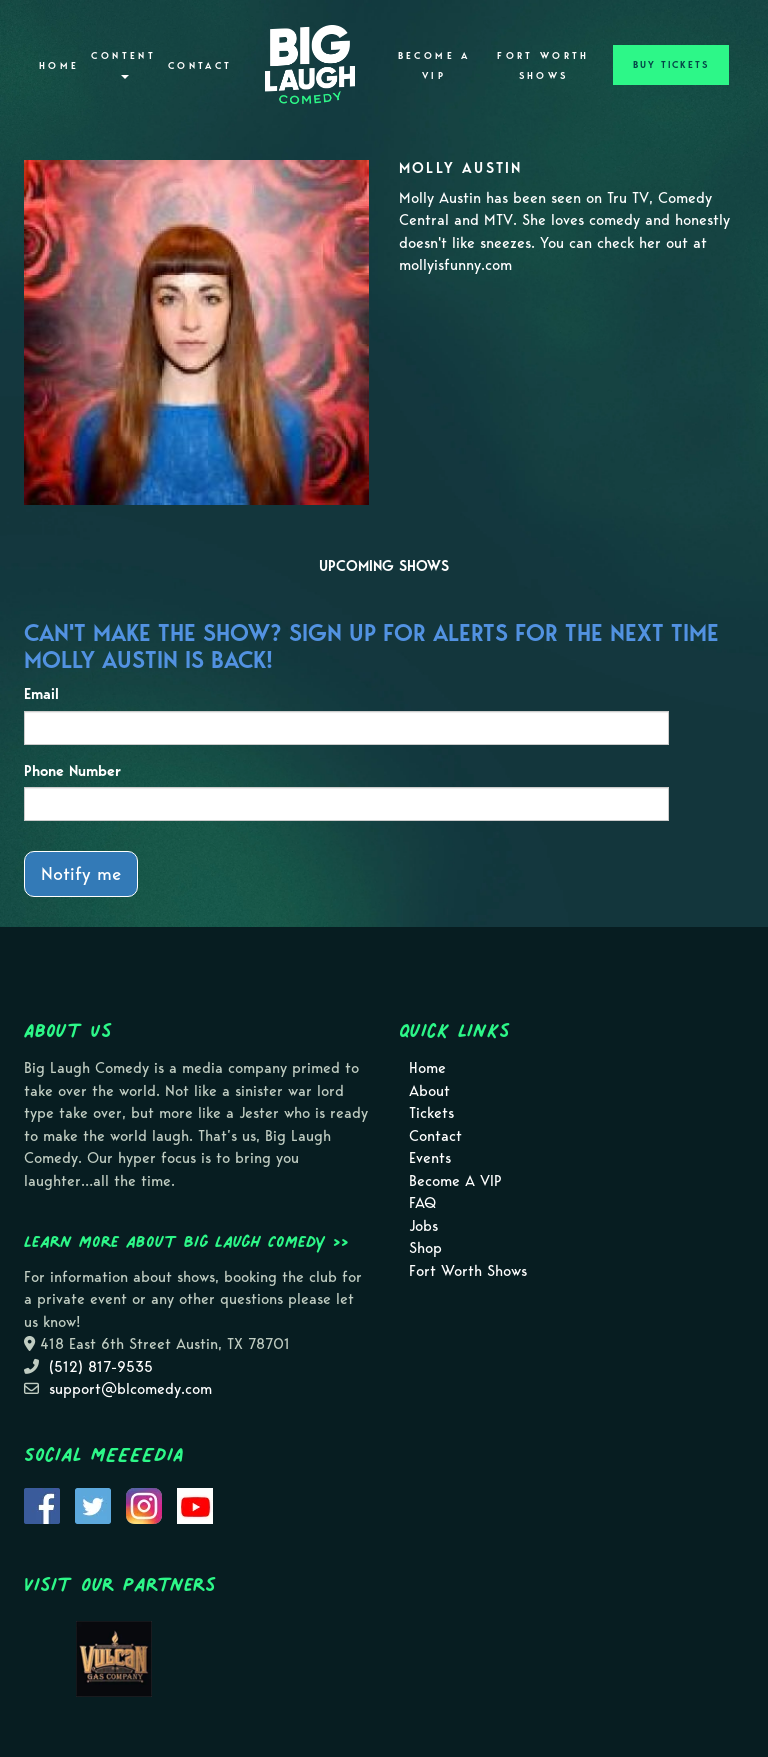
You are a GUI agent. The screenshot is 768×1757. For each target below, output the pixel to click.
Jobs (423, 1226)
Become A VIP (434, 66)
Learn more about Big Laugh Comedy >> (186, 1241)
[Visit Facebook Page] (42, 1504)
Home (59, 66)
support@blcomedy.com (130, 1389)
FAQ (422, 1203)
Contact (200, 66)
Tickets (431, 1113)
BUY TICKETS (671, 65)
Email (41, 694)
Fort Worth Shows (543, 66)
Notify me (81, 873)
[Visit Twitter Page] (93, 1504)
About (429, 1091)
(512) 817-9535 (101, 1367)
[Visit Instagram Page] (144, 1504)
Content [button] (123, 64)
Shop (425, 1248)
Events (430, 1158)
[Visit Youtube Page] (195, 1504)
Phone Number (72, 771)
